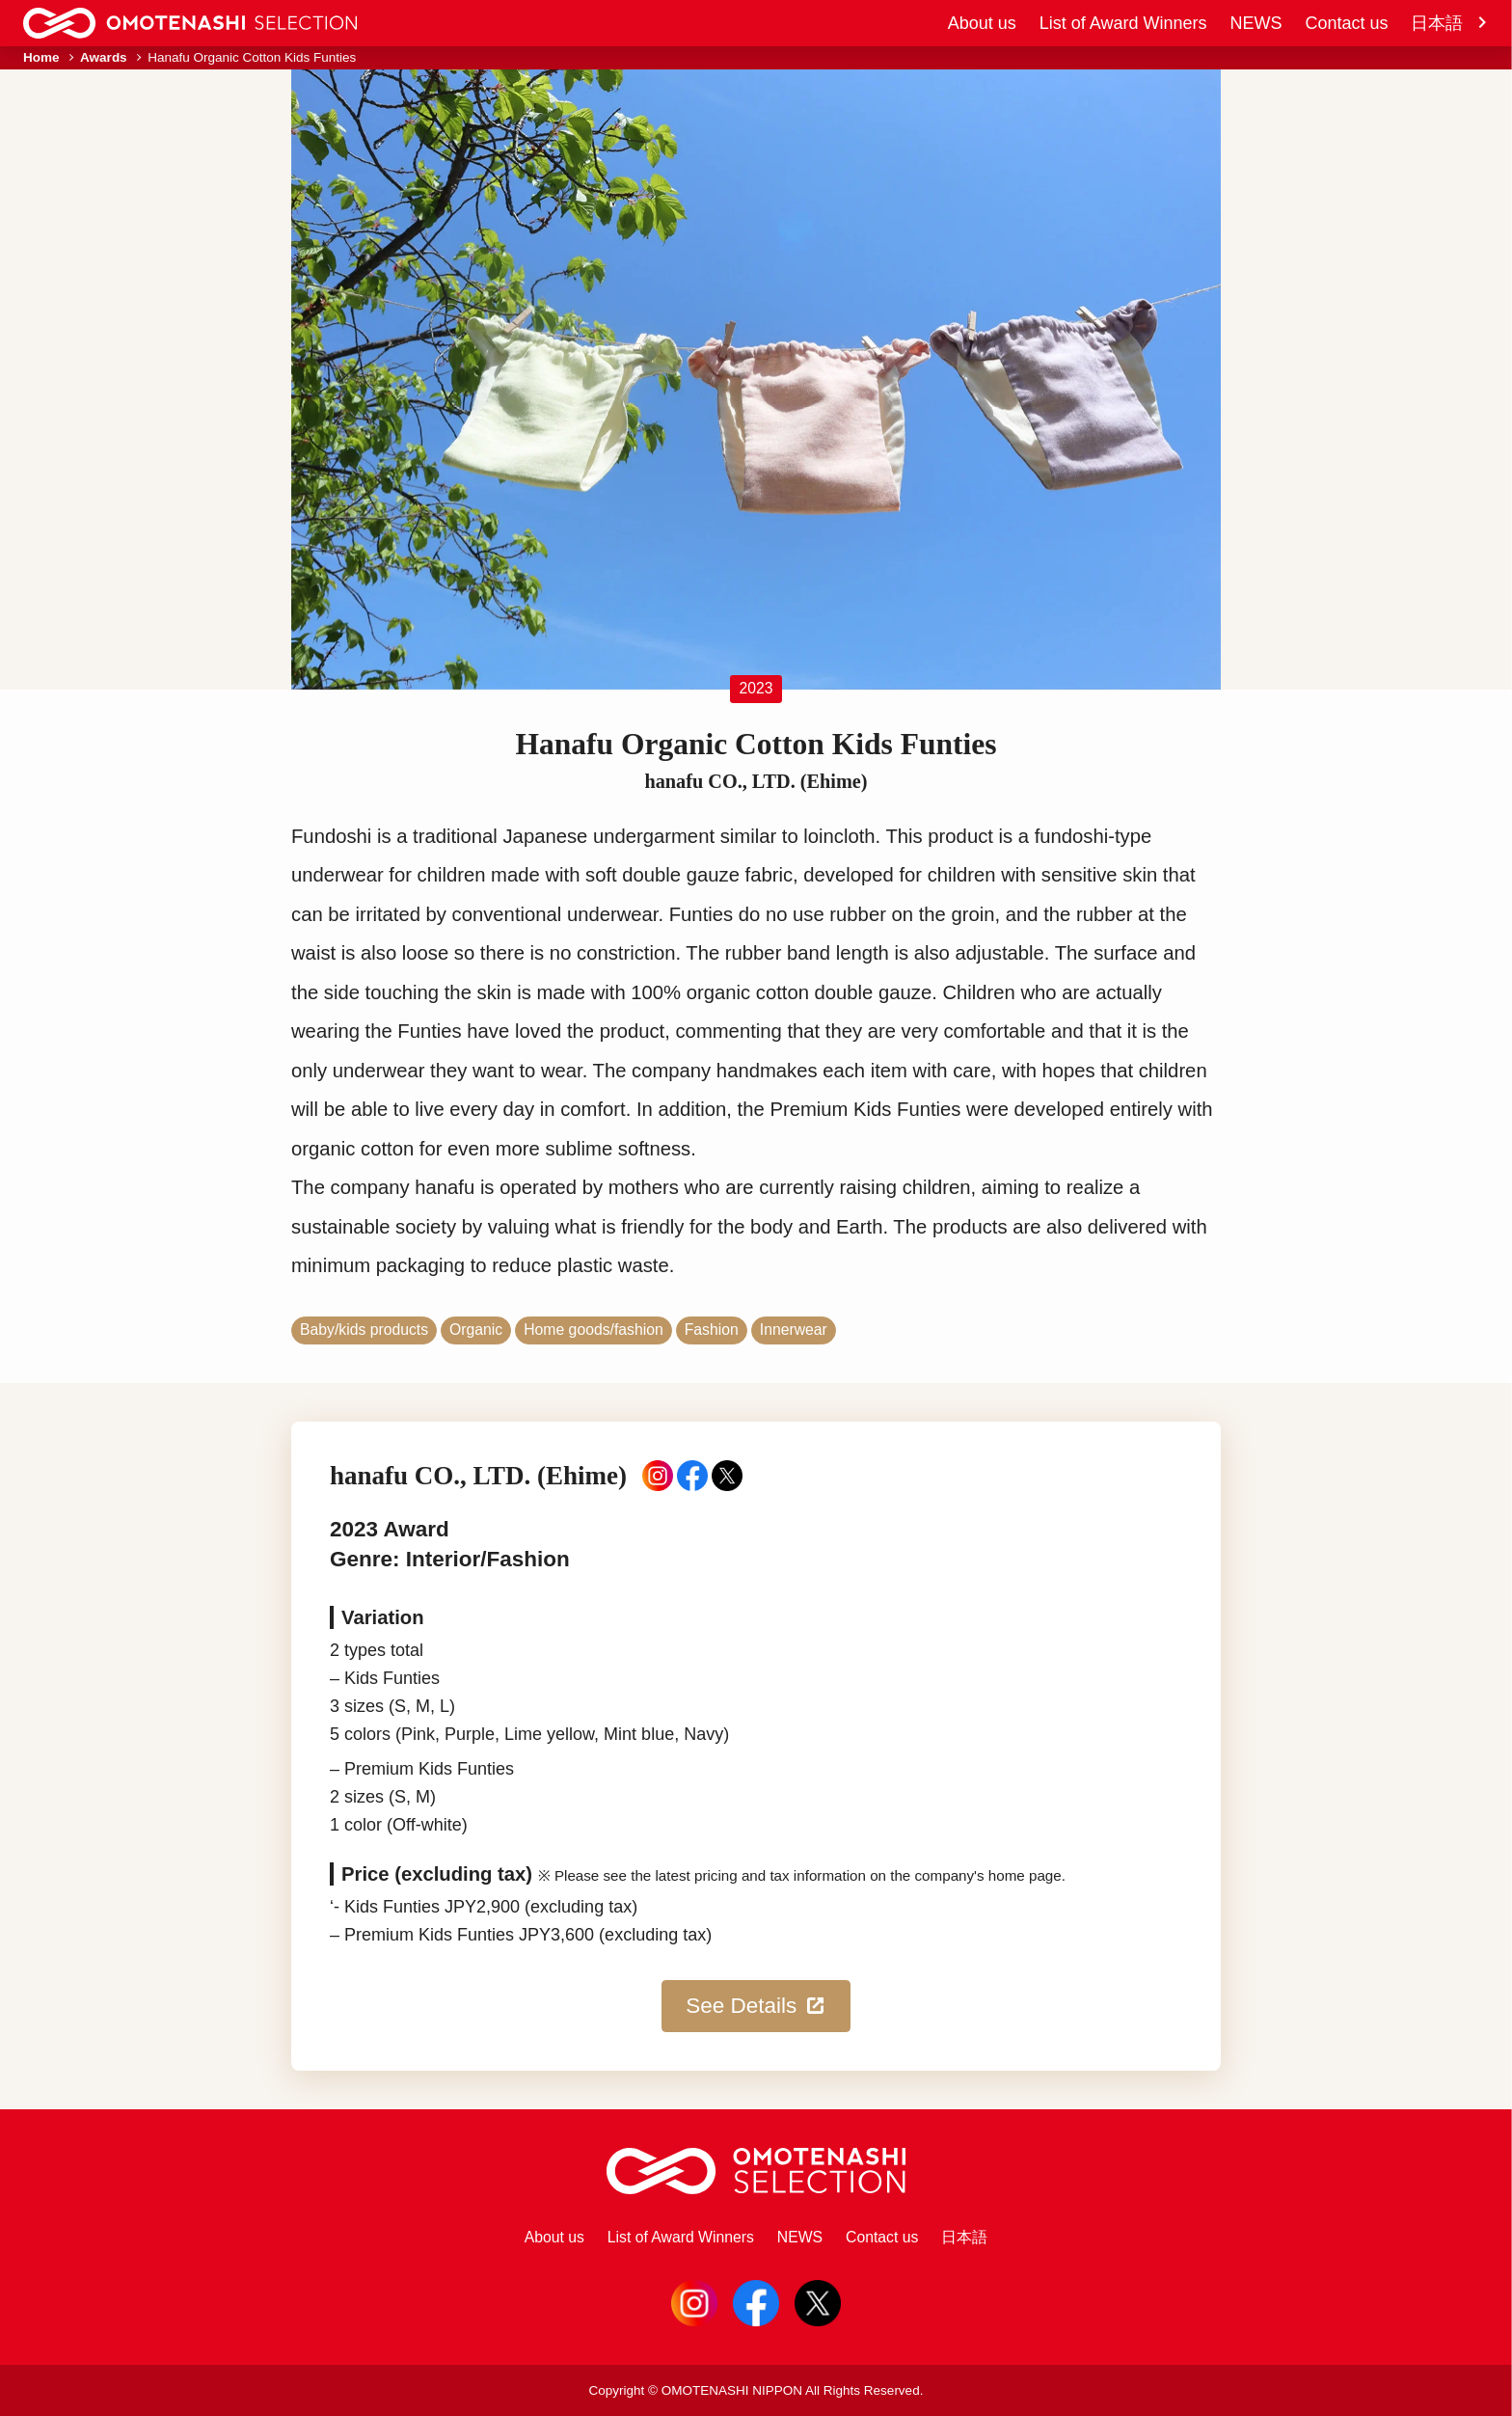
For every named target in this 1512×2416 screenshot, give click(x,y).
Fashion (712, 1329)
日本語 (1450, 23)
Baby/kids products (364, 1329)
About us (982, 23)
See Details (756, 2006)
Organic (475, 1329)
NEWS (1255, 23)
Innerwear (793, 1329)
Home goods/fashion (593, 1329)
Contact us (1346, 23)
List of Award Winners (1123, 23)
